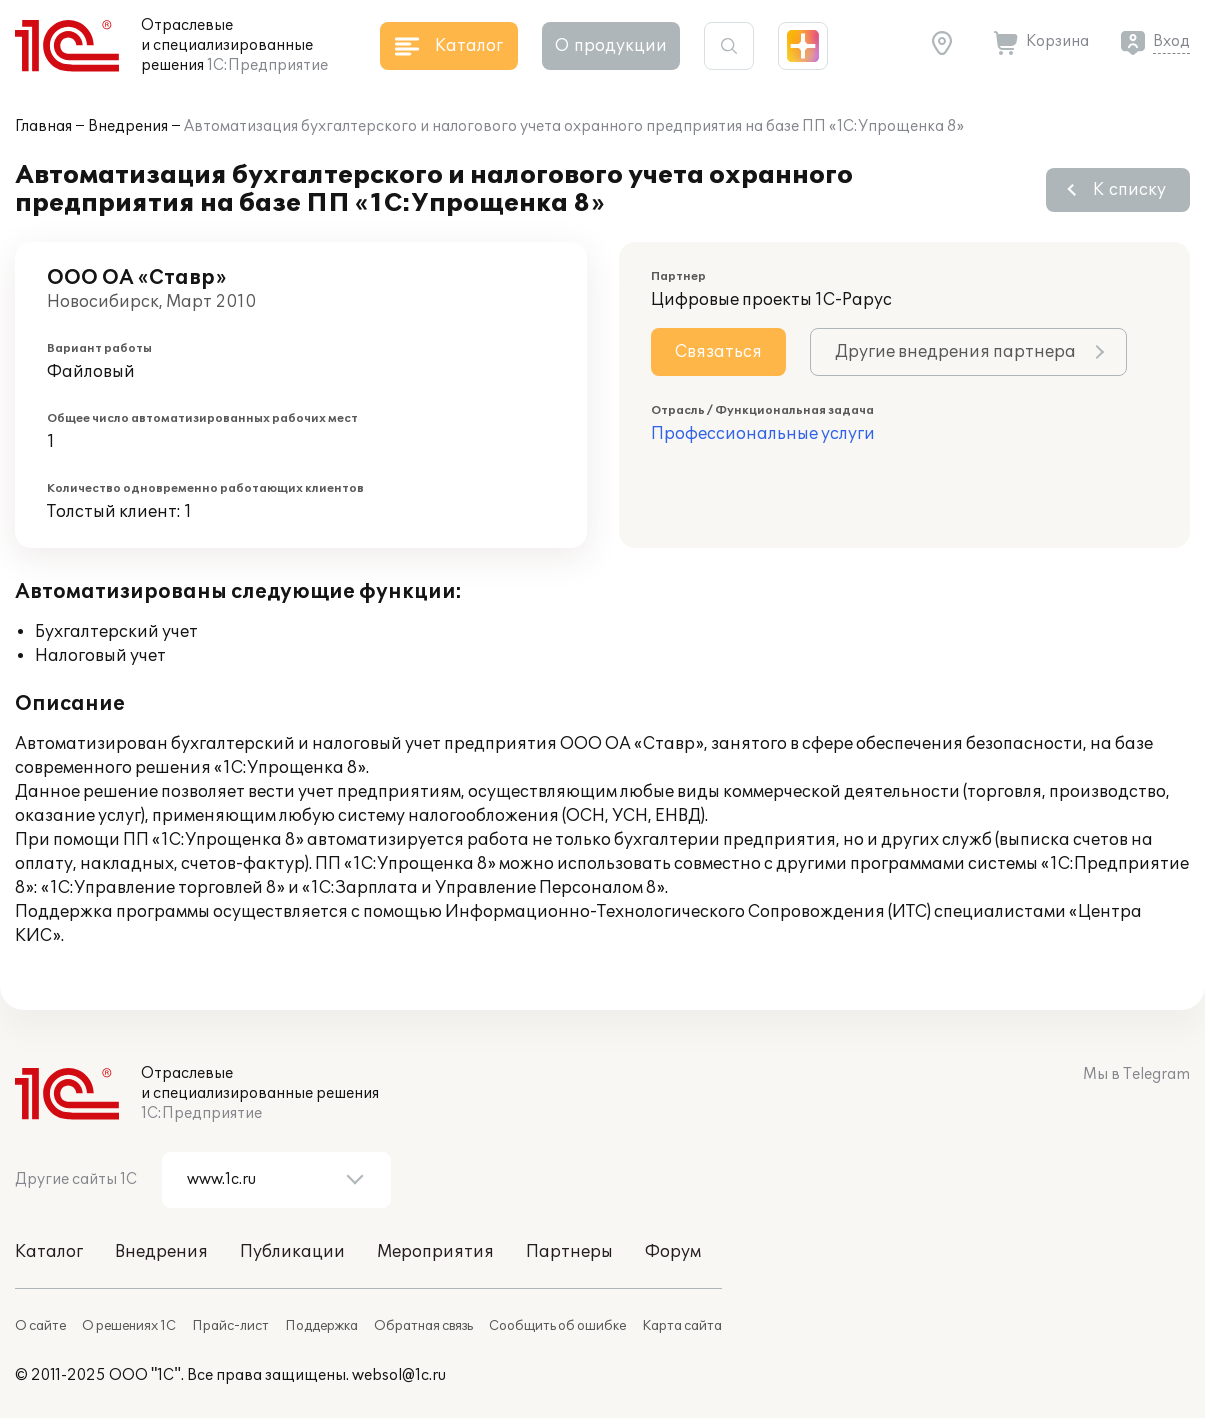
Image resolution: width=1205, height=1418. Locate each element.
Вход (1171, 41)
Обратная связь (423, 1326)
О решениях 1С (129, 1326)
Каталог (49, 1252)
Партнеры (569, 1252)
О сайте (40, 1326)
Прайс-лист (230, 1326)
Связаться (718, 352)
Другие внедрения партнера (955, 352)
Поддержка (321, 1326)
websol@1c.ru (399, 1375)
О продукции (611, 46)
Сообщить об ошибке (557, 1326)
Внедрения (128, 126)
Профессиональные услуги (763, 434)
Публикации (292, 1252)
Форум (673, 1252)
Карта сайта (682, 1326)
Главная (43, 126)
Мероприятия (435, 1252)
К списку (1129, 190)
